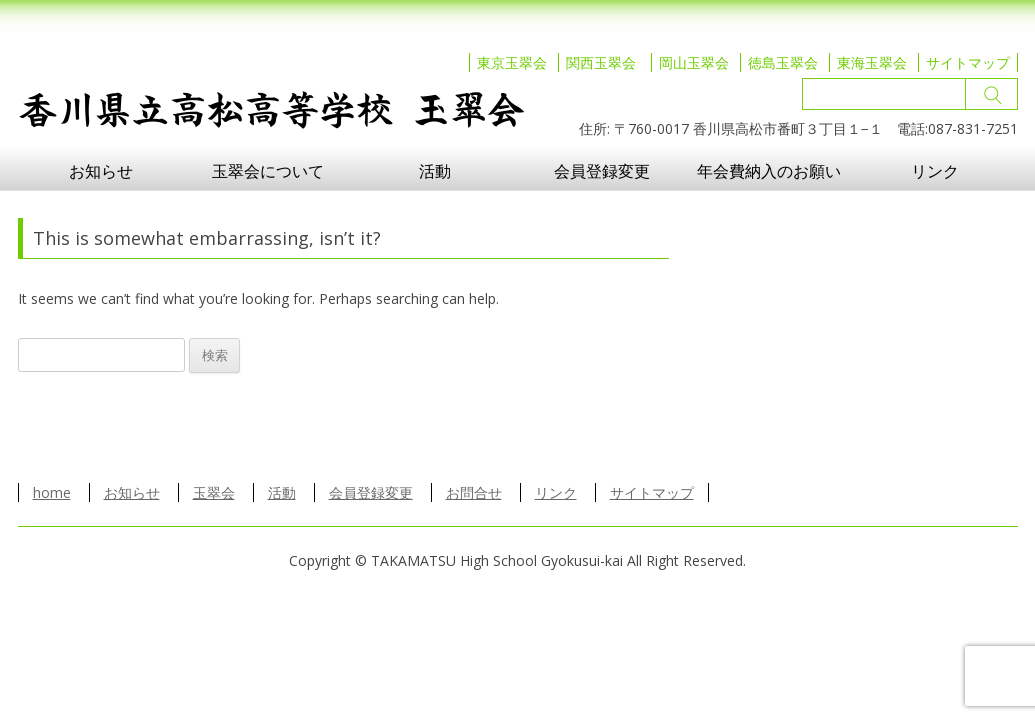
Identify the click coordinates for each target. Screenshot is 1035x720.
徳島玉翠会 (783, 62)
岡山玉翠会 (694, 62)
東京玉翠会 (512, 62)
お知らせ (101, 171)
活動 (435, 171)
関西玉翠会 (601, 62)
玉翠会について (268, 171)
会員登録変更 (602, 171)
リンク (935, 171)
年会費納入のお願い (769, 171)
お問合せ (474, 492)
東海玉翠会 (872, 62)
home (52, 492)
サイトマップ (968, 62)
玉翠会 (214, 492)
